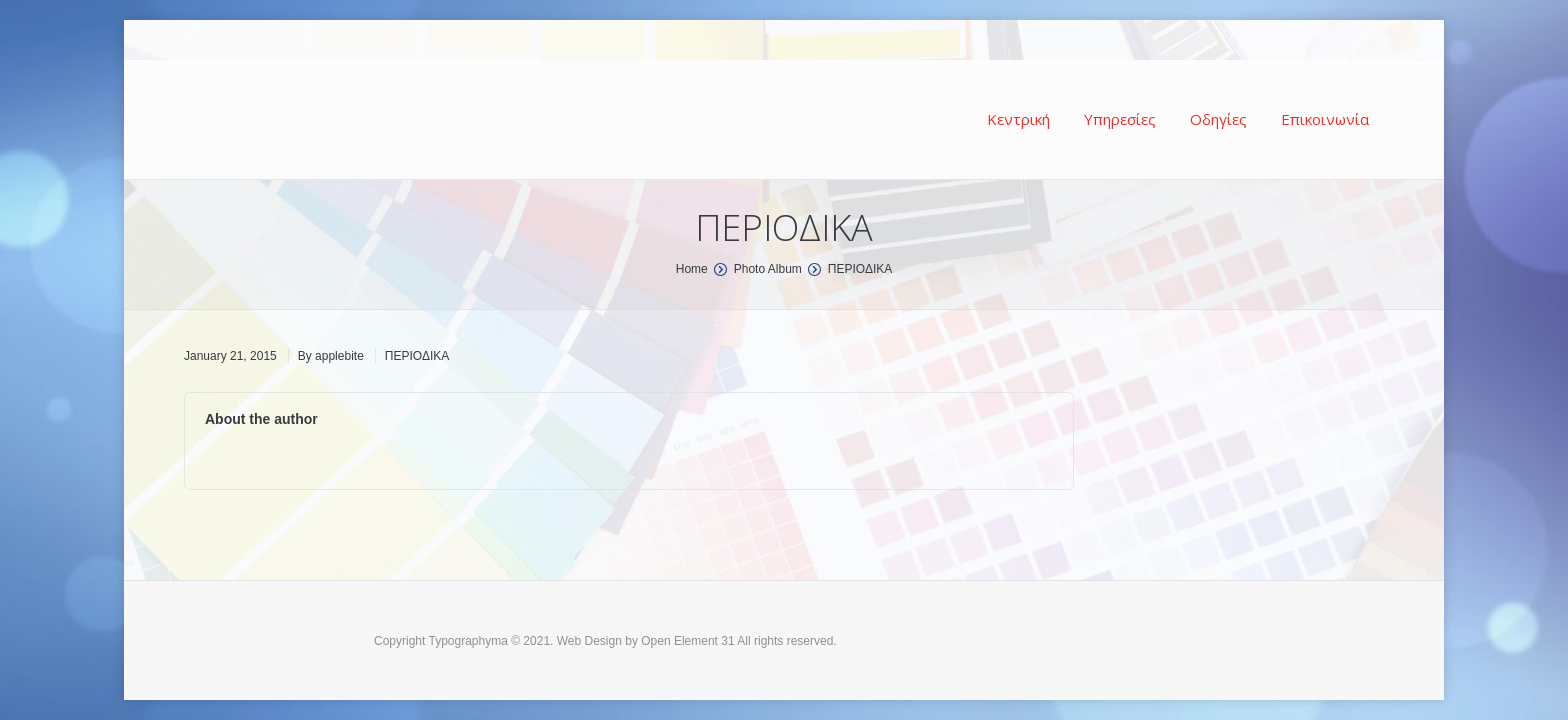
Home (692, 269)
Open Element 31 (687, 641)
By (331, 356)
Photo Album (768, 269)
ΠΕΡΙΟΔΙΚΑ (417, 356)
